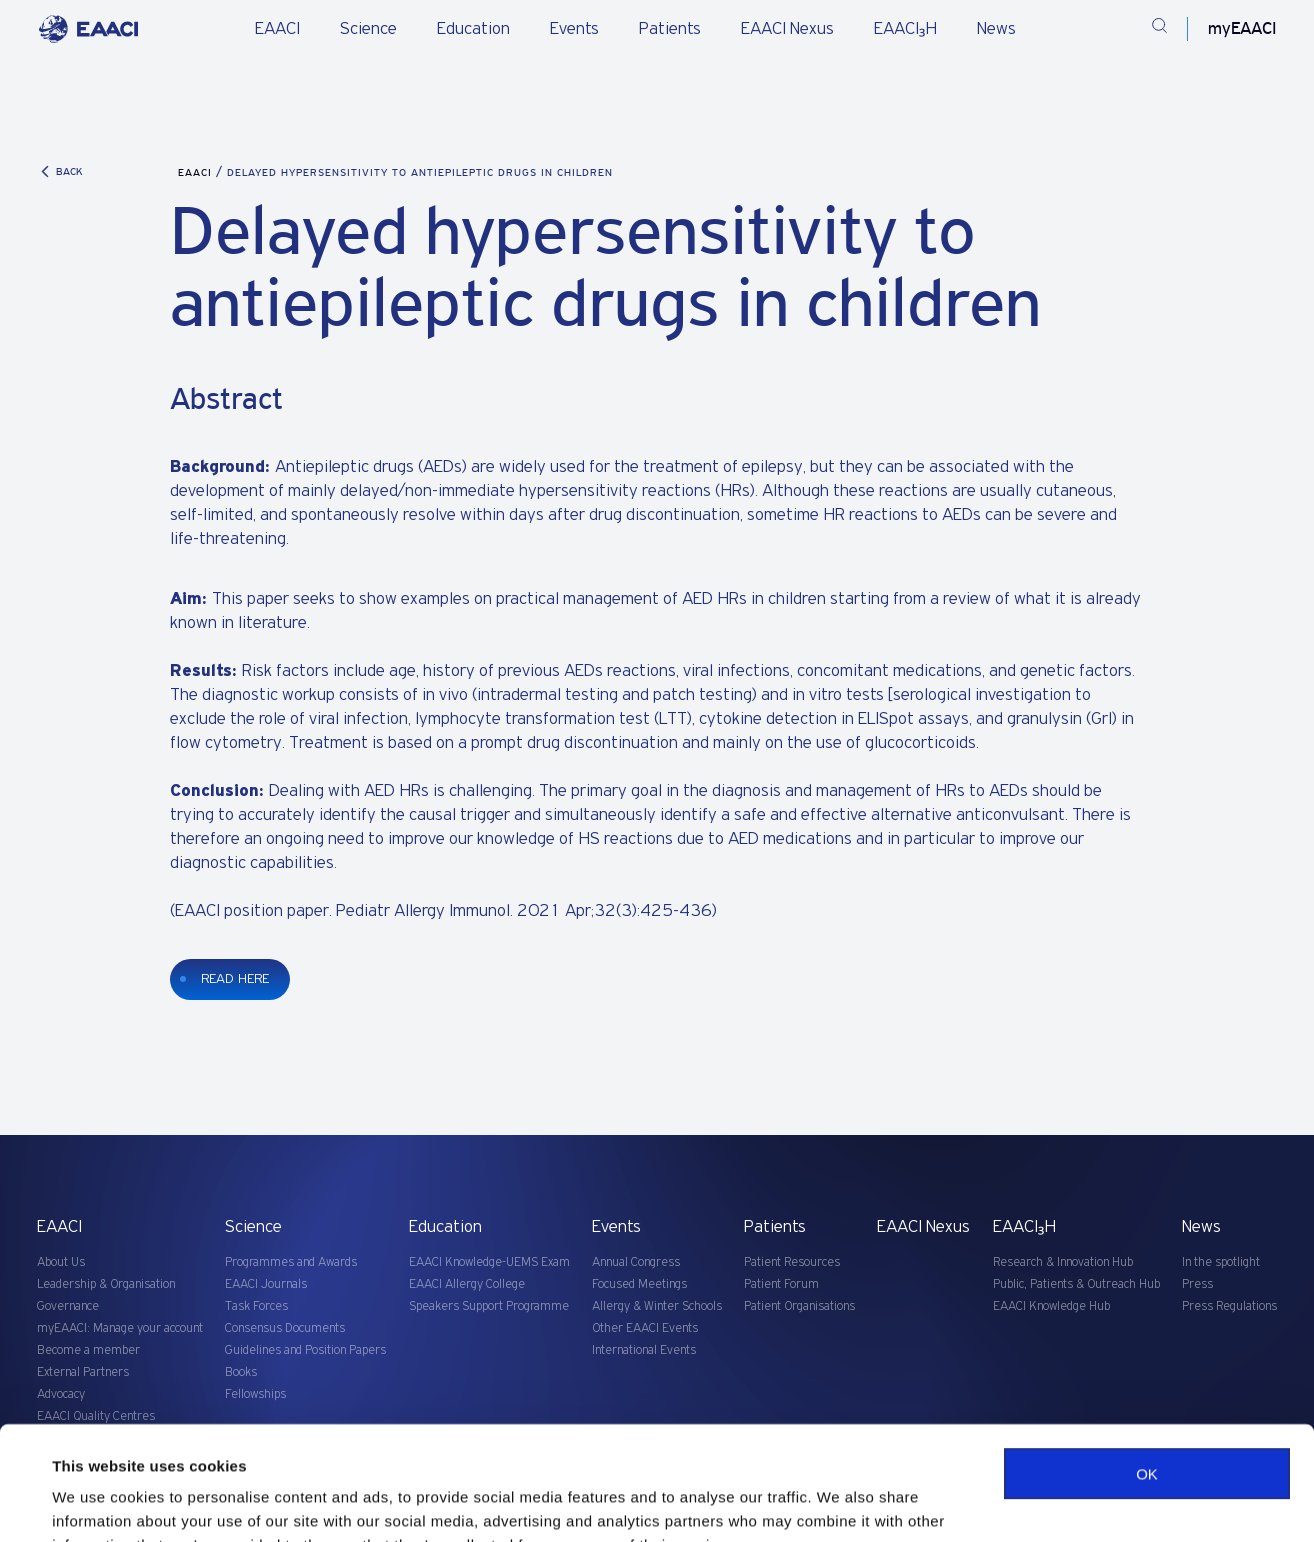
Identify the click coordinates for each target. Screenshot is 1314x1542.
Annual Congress (636, 1262)
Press (1197, 1284)
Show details (98, 1502)
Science (368, 29)
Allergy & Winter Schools (657, 1306)
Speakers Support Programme (489, 1306)
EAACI (277, 29)
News (996, 29)
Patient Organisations (799, 1306)
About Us (61, 1262)
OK (1147, 1376)
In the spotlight (1221, 1262)
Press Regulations (1229, 1306)
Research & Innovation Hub (1063, 1262)
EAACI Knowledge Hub (1051, 1306)
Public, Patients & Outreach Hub (1076, 1284)
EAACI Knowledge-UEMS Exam (489, 1262)
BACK (60, 171)
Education (473, 29)
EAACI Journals (266, 1284)
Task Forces (256, 1306)
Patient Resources (792, 1262)
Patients (670, 29)
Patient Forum (781, 1284)
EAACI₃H (905, 29)
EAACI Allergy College (467, 1284)
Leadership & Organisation (106, 1284)
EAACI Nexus (787, 29)
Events (574, 29)
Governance (68, 1306)
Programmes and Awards (291, 1262)
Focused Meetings (639, 1284)
